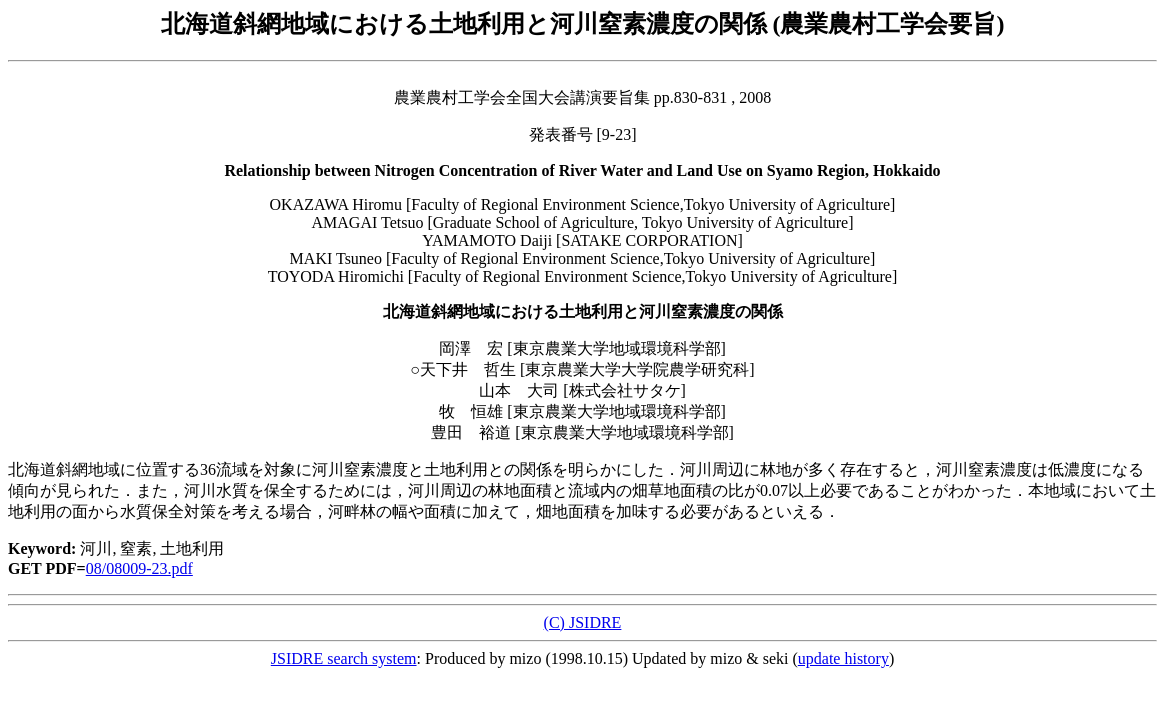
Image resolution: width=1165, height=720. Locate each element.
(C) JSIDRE (583, 622)
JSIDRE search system (344, 658)
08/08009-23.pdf (139, 568)
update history (843, 658)
